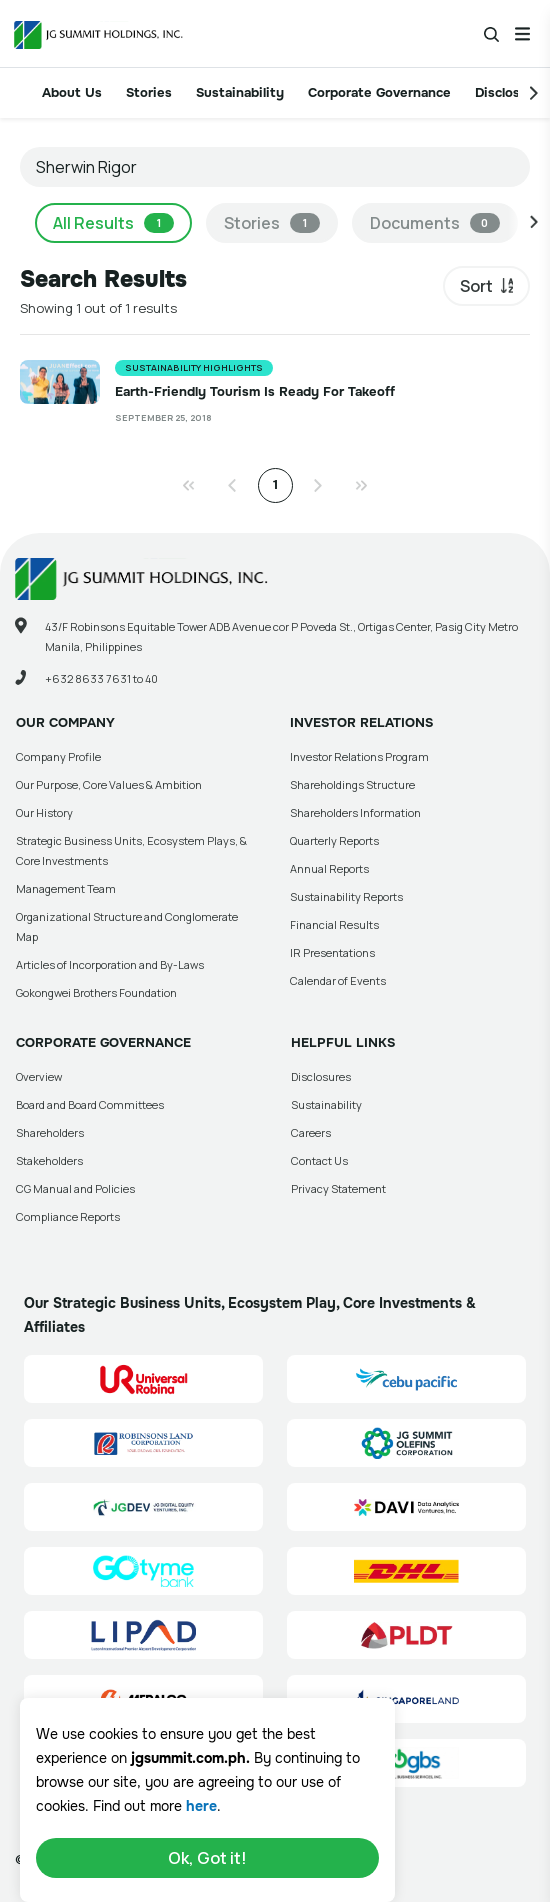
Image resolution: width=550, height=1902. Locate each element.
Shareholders (50, 1132)
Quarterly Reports (334, 840)
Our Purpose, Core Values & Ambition (109, 784)
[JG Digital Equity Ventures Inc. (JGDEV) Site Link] (143, 1507)
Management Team (66, 888)
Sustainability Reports (346, 896)
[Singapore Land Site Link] (406, 1699)
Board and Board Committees (90, 1104)
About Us (72, 92)
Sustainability (240, 92)
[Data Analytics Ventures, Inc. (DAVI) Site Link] (406, 1507)
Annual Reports (329, 868)
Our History (44, 812)
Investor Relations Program (359, 756)
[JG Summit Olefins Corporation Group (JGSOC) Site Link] (406, 1443)
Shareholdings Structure (352, 784)
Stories (149, 92)
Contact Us (319, 1160)
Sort (476, 286)
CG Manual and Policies (75, 1188)
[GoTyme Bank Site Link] (143, 1571)
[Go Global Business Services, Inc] (406, 1763)
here (201, 1806)
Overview (39, 1076)
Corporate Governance (379, 92)
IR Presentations (332, 952)
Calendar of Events (338, 980)
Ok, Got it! (207, 1858)
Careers (311, 1132)
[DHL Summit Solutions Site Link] (406, 1571)
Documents (435, 223)
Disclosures (321, 1076)
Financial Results (334, 924)
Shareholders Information (355, 812)
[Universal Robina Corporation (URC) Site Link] (143, 1379)
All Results (113, 223)
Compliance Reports (68, 1216)
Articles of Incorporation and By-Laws (110, 964)
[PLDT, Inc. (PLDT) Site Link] (406, 1635)
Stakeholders (49, 1160)
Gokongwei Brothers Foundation (96, 992)
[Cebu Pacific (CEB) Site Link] (406, 1379)
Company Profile (58, 756)
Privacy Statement (338, 1188)
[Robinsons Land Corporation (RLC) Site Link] (143, 1443)
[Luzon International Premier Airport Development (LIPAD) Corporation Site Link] (143, 1635)
